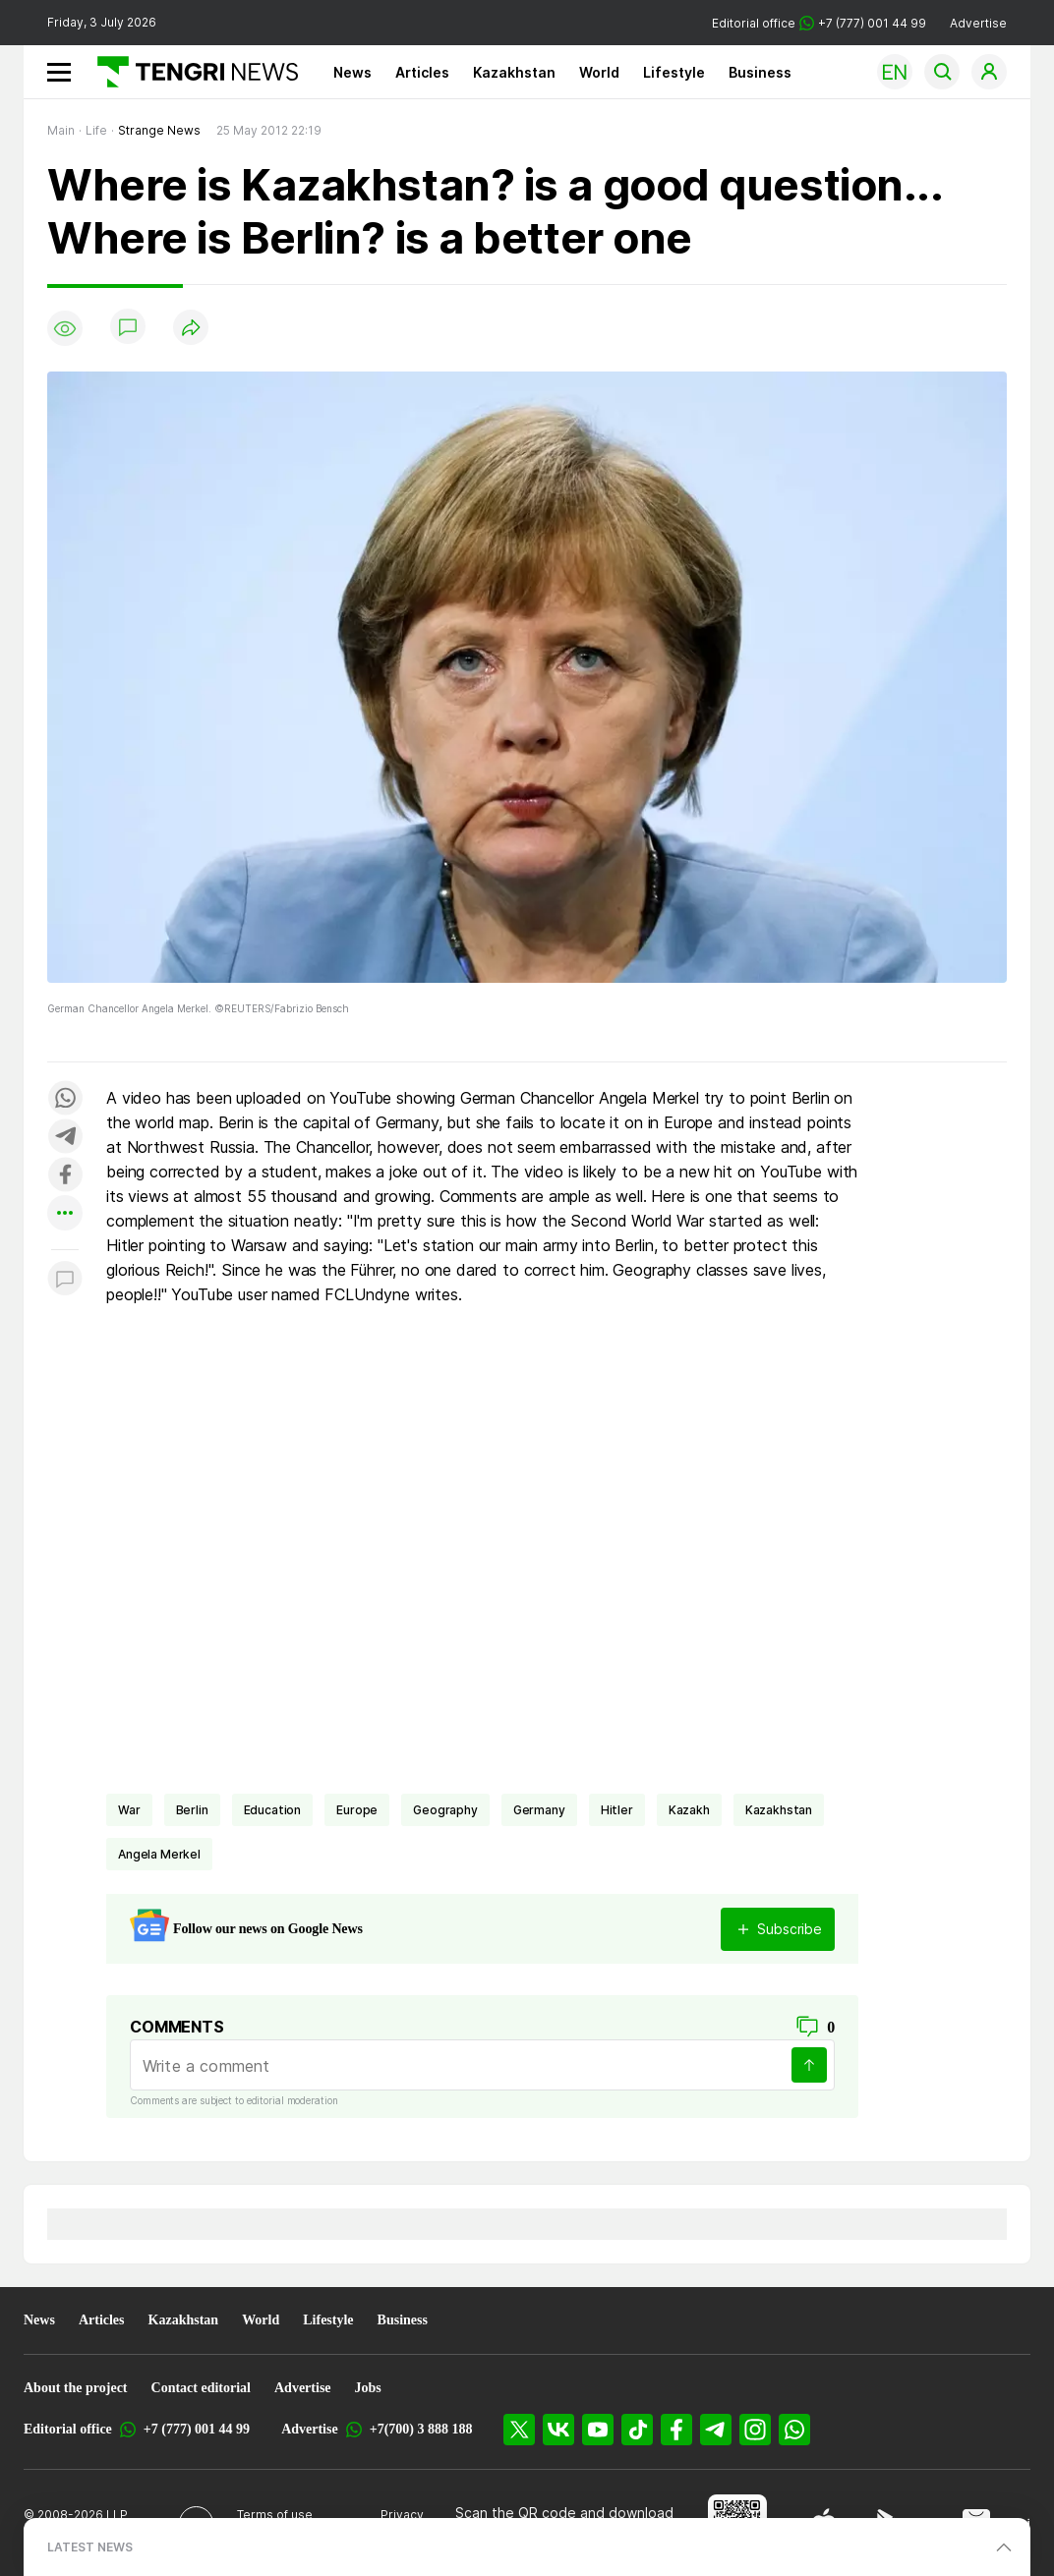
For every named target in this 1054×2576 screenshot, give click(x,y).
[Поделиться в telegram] (65, 1137)
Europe (357, 1810)
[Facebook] (676, 2429)
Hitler (617, 1810)
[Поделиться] (190, 329)
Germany (539, 1810)
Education (273, 1810)
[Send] (809, 2065)
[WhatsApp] (794, 2429)
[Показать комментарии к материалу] (65, 1279)
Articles (422, 72)
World (599, 72)
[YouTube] (598, 2429)
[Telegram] (716, 2429)
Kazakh (689, 1810)
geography (445, 1810)
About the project (76, 2387)
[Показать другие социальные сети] (65, 1214)
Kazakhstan (514, 72)
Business (760, 72)
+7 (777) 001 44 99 (197, 2429)
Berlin (192, 1810)
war (129, 1810)
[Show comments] (128, 328)
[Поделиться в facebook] (65, 1176)
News (352, 72)
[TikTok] (637, 2429)
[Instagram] (755, 2429)
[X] (519, 2429)
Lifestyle (674, 72)
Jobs (368, 2387)
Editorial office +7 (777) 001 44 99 (819, 23)
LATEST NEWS (90, 2547)
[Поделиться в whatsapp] (65, 1099)
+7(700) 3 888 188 (421, 2429)
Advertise (978, 23)
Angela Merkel (159, 1854)
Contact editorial (201, 2387)
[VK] (558, 2429)
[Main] (190, 71)
